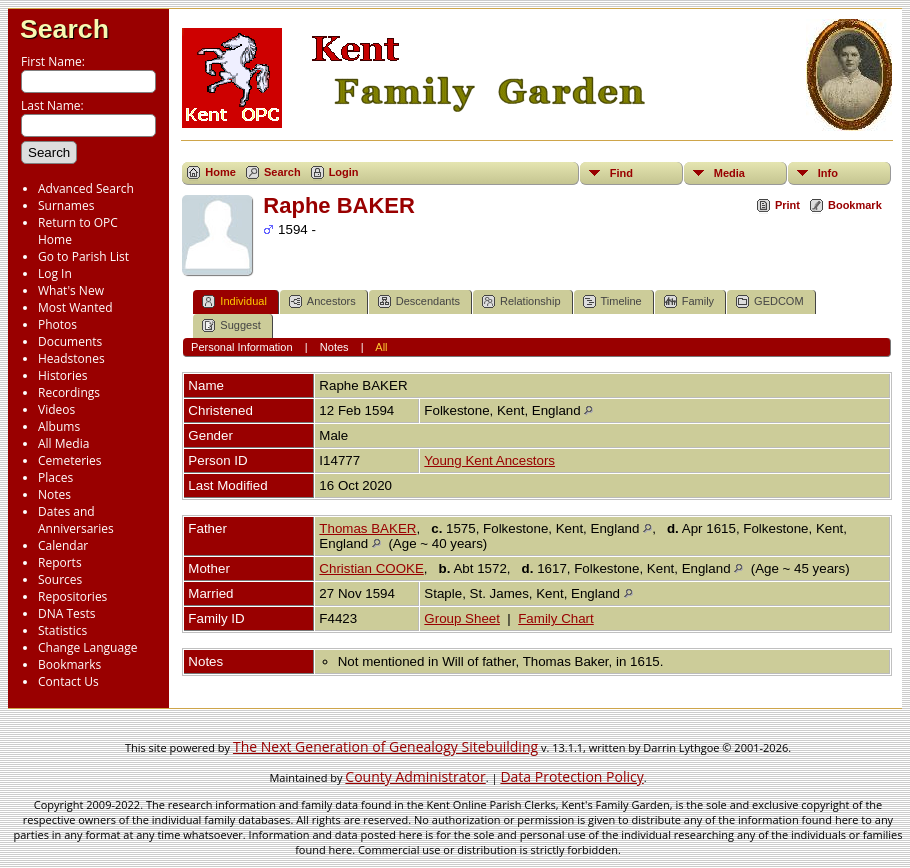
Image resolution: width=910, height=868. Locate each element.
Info (828, 173)
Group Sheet (462, 618)
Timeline (612, 301)
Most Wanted (75, 307)
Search (64, 29)
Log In (55, 273)
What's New (71, 290)
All (381, 347)
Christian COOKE (371, 568)
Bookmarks (69, 664)
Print (787, 205)
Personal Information (242, 347)
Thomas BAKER (367, 528)
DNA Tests (67, 613)
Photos (57, 324)
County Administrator (415, 776)
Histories (62, 375)
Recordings (69, 392)
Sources (60, 579)
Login (344, 172)
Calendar (63, 545)
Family (689, 301)
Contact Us (68, 681)
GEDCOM (770, 301)
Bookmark (855, 205)
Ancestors (322, 301)
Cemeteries (70, 460)
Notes (54, 494)
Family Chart (556, 618)
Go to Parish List (83, 256)
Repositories (72, 596)
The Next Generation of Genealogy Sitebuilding (385, 746)
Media (729, 173)
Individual (234, 301)
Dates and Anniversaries (76, 520)
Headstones (71, 358)
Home (220, 172)
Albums (59, 426)
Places (55, 477)
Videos (56, 409)
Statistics (62, 630)
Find (621, 173)
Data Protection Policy (571, 776)
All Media (63, 443)
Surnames (66, 205)
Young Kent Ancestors (489, 460)
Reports (60, 562)
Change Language (87, 647)
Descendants (419, 301)
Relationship (521, 301)
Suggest (231, 325)
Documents (70, 341)
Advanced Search (86, 188)
